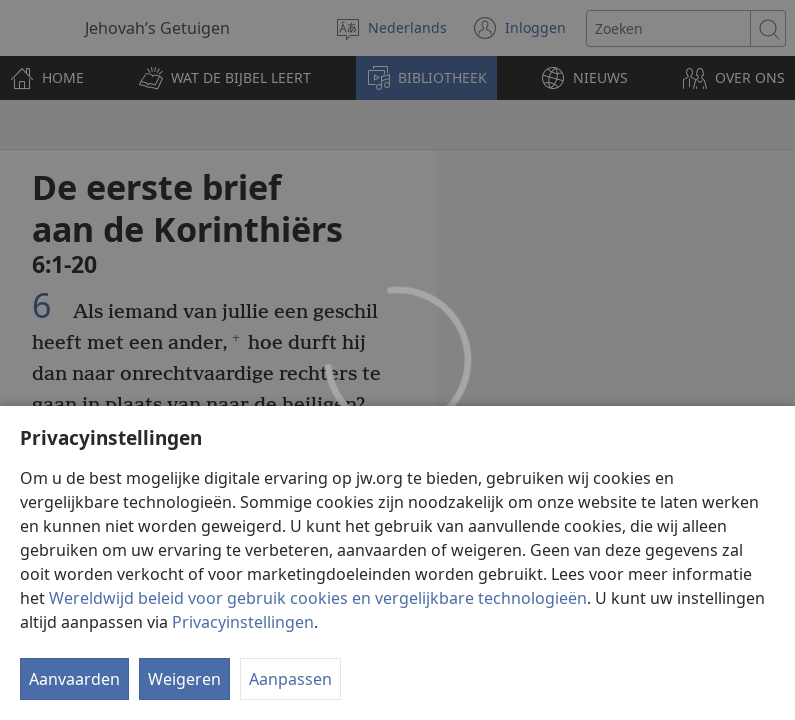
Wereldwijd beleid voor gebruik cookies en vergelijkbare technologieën (318, 598)
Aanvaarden (74, 679)
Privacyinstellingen (243, 622)
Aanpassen (290, 679)
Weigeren (184, 679)
